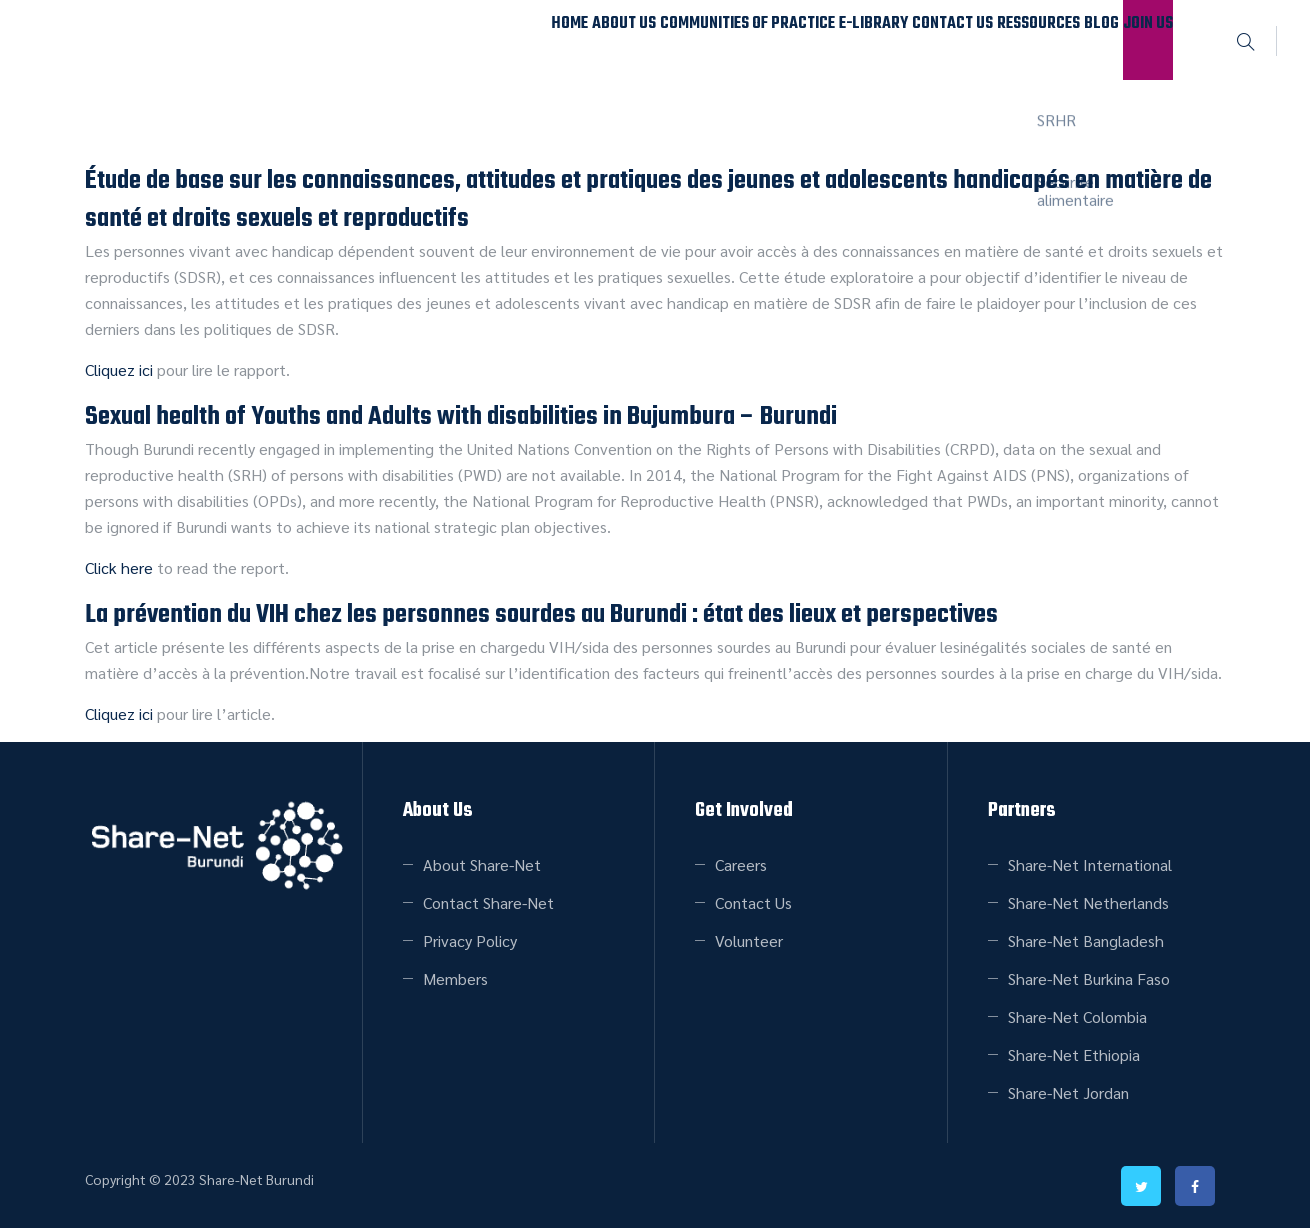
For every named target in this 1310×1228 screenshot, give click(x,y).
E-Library (750, 39)
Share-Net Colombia (1077, 1016)
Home (371, 39)
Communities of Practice (600, 39)
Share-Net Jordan (1068, 1092)
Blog (1058, 39)
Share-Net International (1090, 864)
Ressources (968, 39)
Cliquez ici (119, 369)
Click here (119, 567)
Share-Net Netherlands (1088, 902)
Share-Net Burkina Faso (1089, 978)
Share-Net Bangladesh (1086, 940)
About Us (453, 39)
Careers (741, 864)
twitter (1141, 1186)
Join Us (1133, 39)
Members (455, 978)
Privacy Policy (470, 940)
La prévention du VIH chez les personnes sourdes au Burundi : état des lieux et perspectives (541, 615)
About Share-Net (482, 864)
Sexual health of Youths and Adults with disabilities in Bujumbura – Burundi (461, 417)
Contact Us (855, 39)
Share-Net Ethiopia (1074, 1054)
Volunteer (749, 940)
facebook (1195, 1186)
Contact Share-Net (488, 902)
